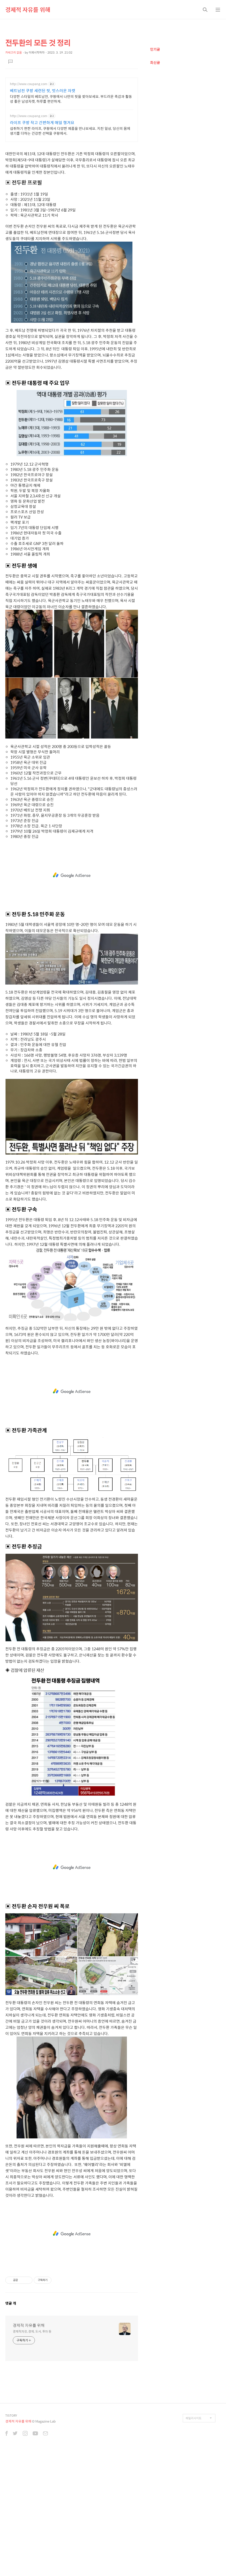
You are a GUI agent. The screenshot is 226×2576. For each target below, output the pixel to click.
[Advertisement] (71, 875)
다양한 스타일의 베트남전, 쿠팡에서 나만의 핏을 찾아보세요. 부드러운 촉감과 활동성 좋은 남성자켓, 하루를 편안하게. (71, 99)
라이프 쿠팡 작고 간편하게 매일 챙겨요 (42, 122)
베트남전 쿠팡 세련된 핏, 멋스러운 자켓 (42, 90)
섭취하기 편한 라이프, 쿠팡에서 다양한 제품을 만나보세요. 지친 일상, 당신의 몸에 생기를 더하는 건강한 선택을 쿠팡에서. (70, 131)
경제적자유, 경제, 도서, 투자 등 (32, 2331)
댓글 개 (10, 2303)
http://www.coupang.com (28, 84)
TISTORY (11, 2415)
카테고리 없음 (13, 52)
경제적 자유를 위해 (27, 9)
